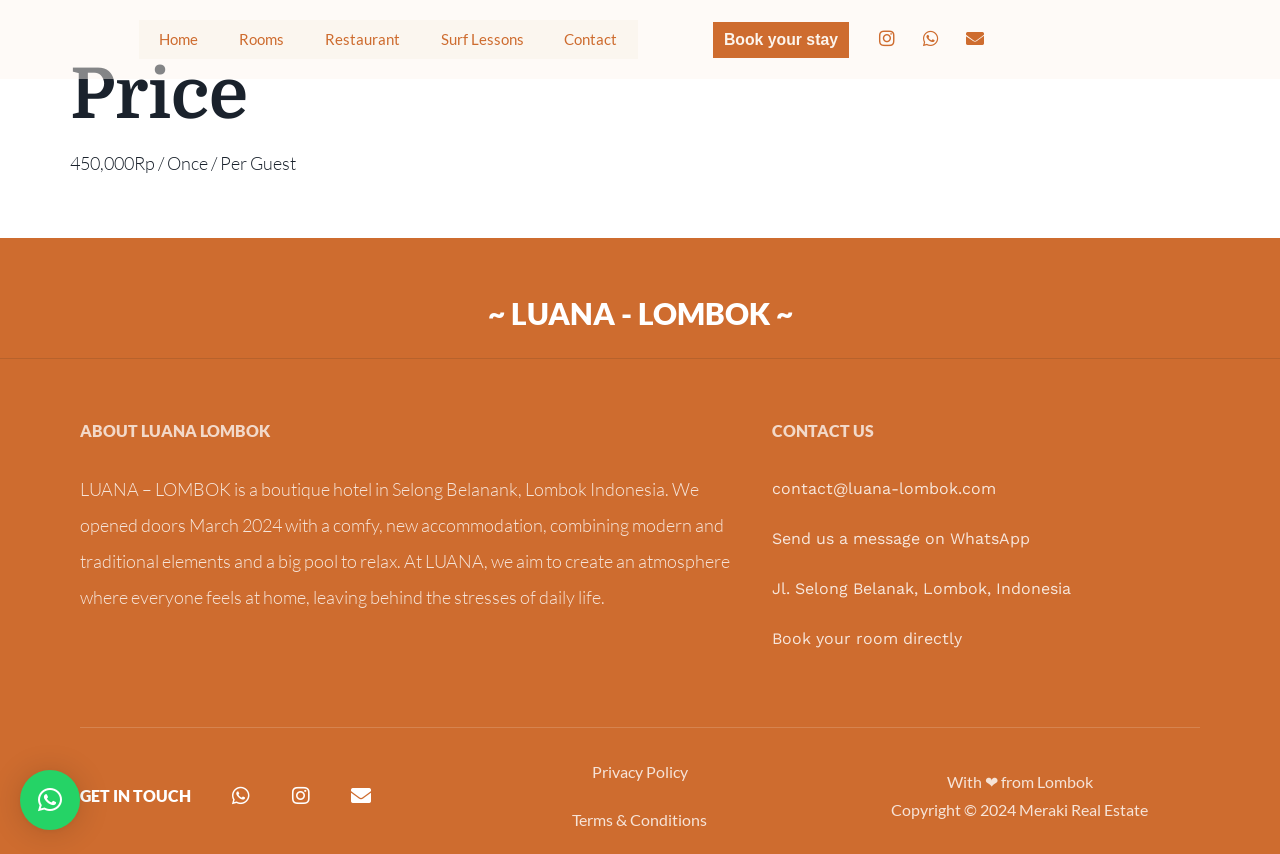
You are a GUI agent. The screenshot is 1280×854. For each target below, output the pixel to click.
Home (142, 44)
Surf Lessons (469, 44)
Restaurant (335, 44)
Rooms (227, 44)
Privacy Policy (640, 771)
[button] (50, 800)
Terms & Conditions (639, 819)
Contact (589, 44)
